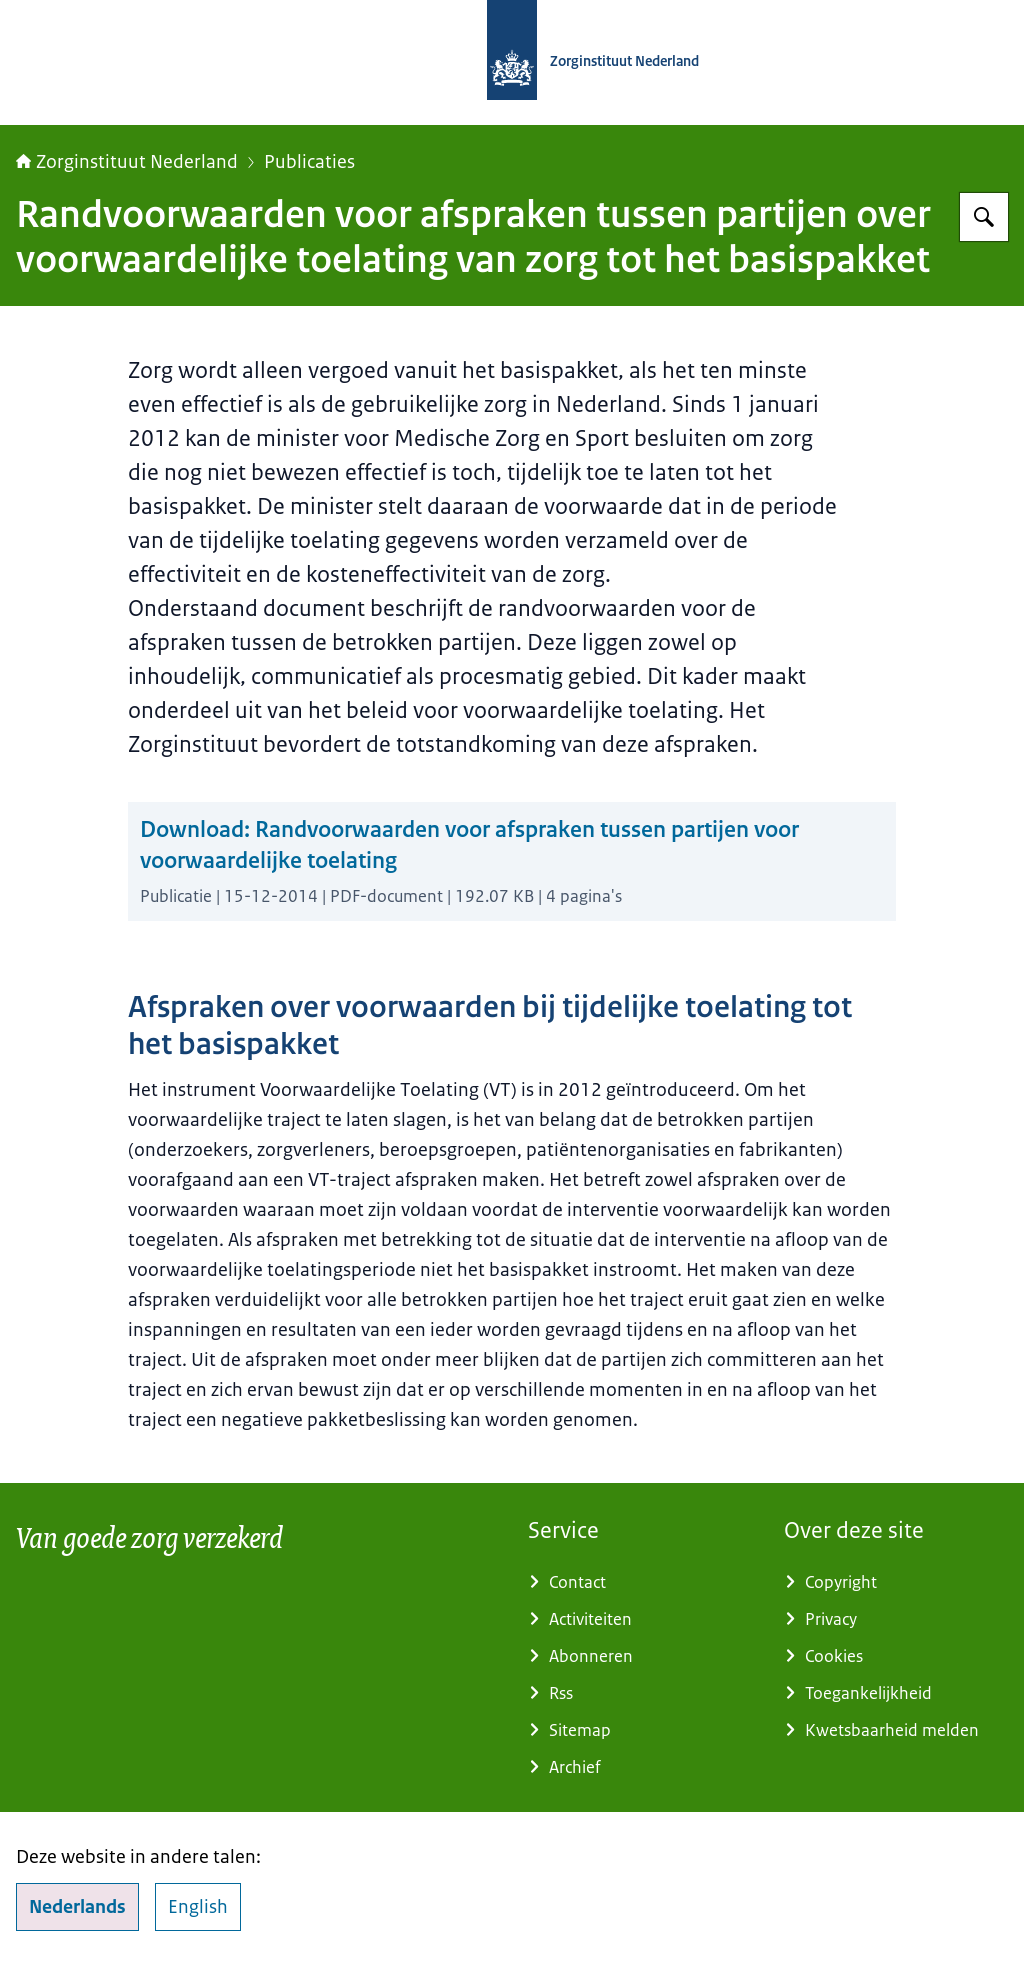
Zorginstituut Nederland (127, 162)
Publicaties (309, 162)
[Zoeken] (984, 217)
